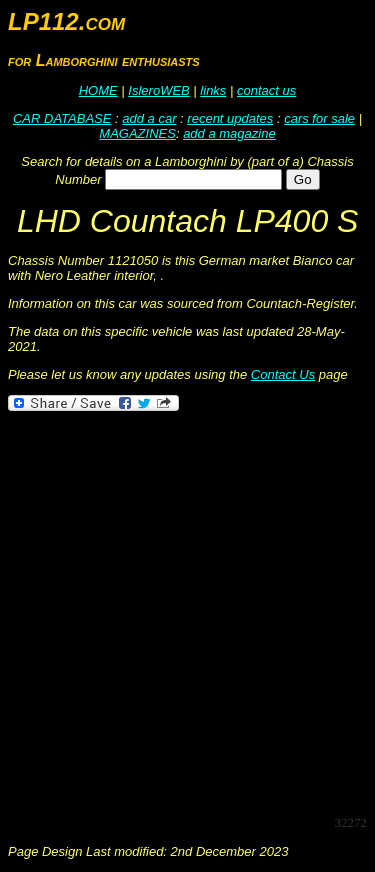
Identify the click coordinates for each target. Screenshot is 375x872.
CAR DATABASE (62, 118)
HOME (98, 90)
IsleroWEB (158, 90)
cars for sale (319, 118)
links (213, 90)
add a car (149, 118)
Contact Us (283, 374)
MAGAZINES (137, 133)
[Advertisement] (187, 611)
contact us (266, 90)
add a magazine (229, 133)
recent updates (230, 118)
